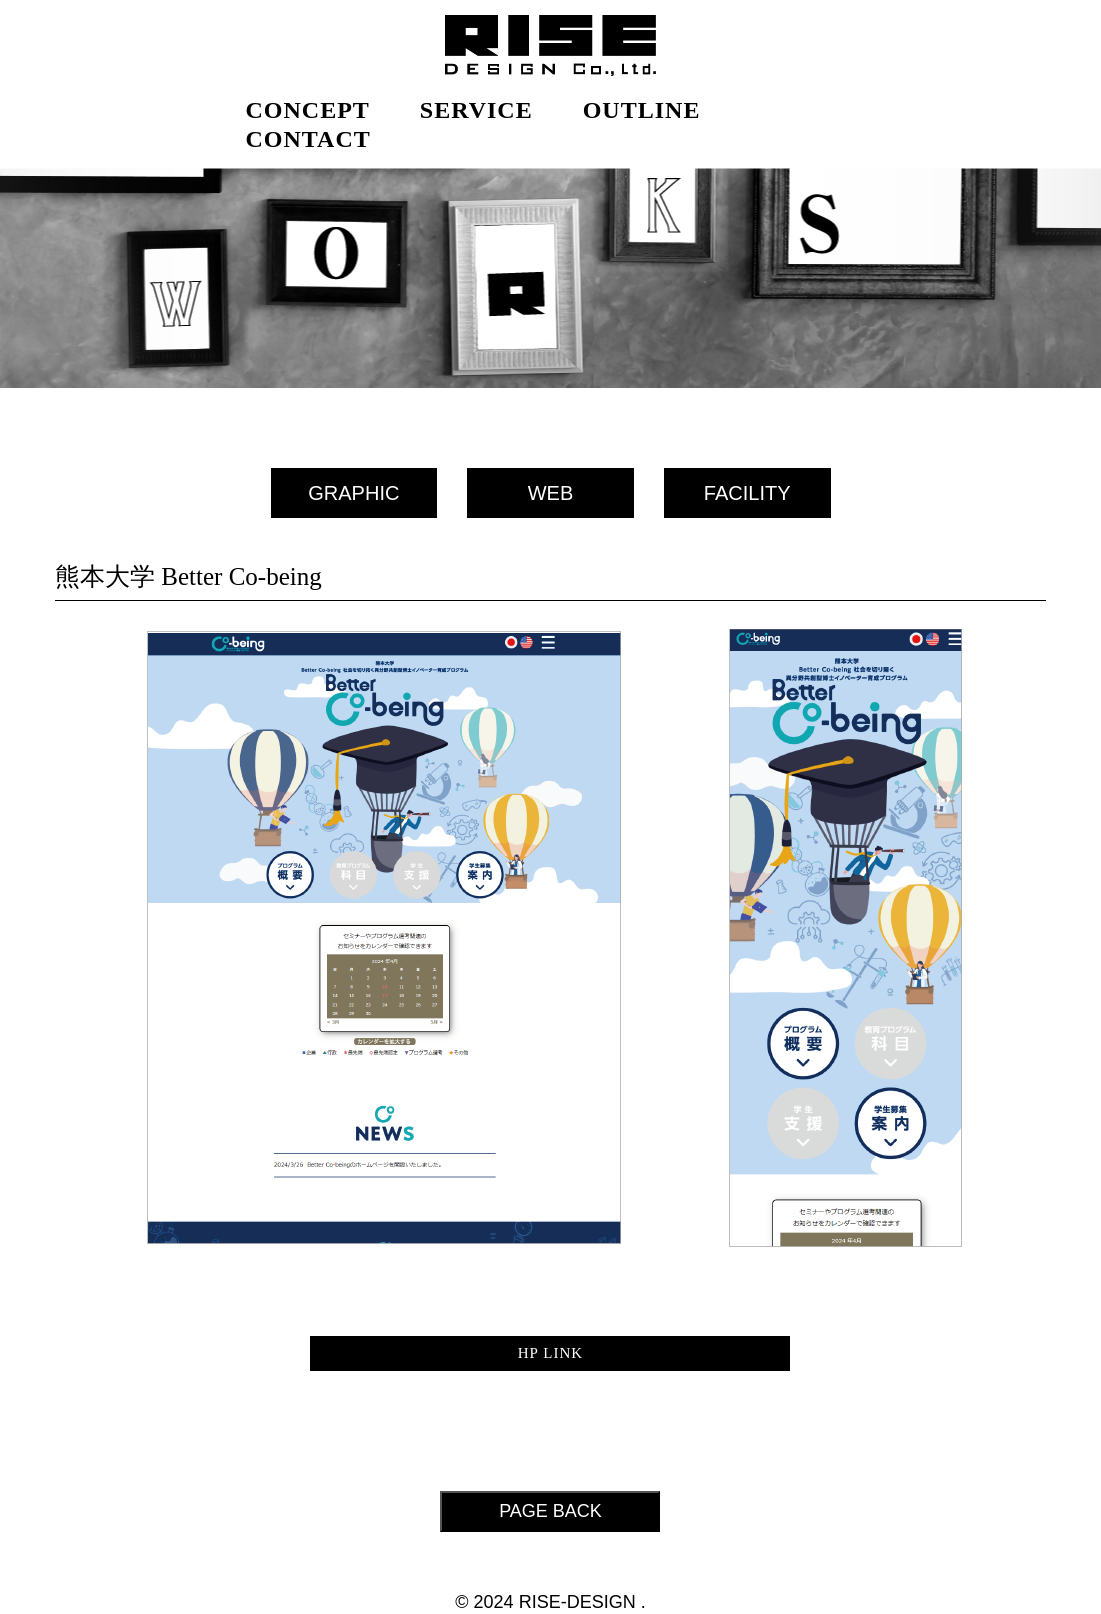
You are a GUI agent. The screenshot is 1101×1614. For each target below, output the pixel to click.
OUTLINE (642, 110)
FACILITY (747, 493)
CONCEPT (308, 110)
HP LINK (551, 1353)
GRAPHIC (353, 493)
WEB (551, 493)
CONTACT (308, 139)
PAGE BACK (550, 1511)
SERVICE (476, 110)
